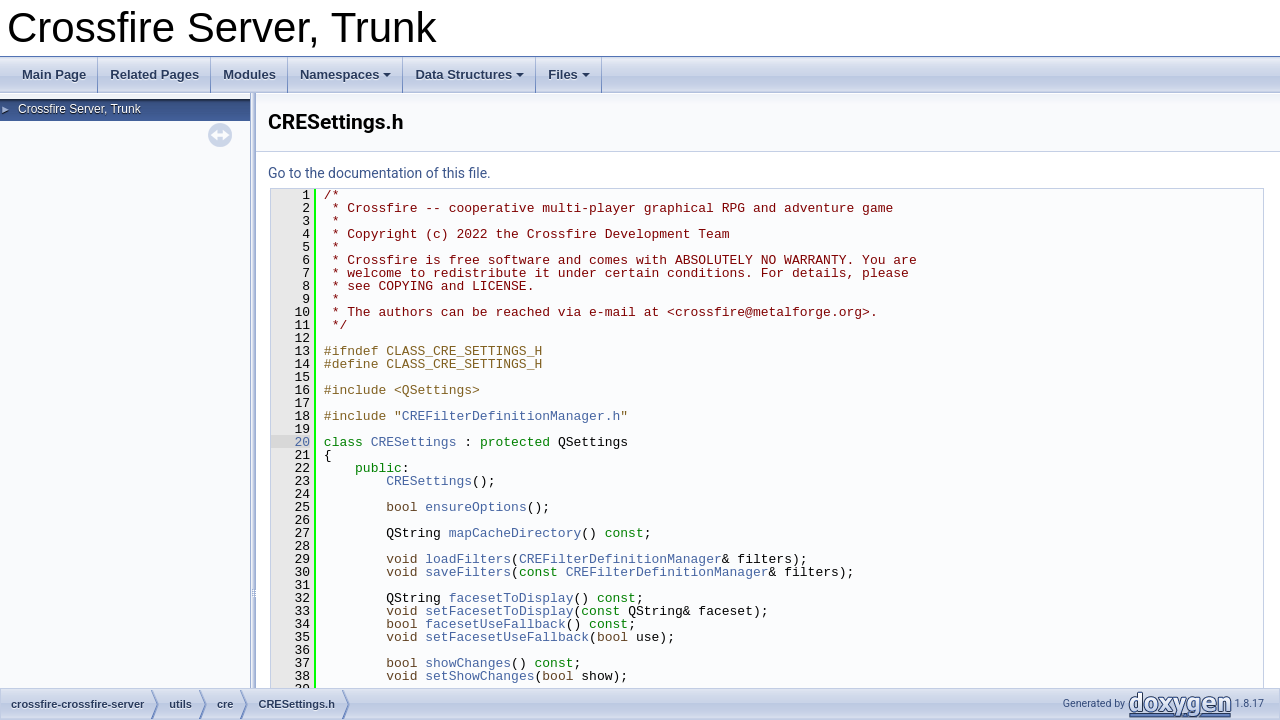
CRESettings (414, 442)
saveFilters (468, 572)
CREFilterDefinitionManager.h (511, 416)
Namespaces (346, 74)
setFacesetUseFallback (507, 637)
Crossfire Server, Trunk (79, 109)
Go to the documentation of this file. (379, 173)
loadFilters (468, 559)
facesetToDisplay (511, 598)
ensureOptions (475, 507)
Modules (249, 74)
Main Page (54, 74)
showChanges (468, 663)
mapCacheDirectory (515, 533)
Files (569, 74)
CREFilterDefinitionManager (620, 559)
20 (290, 442)
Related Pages (154, 74)
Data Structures (469, 74)
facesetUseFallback (495, 624)
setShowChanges (479, 676)
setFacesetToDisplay (499, 611)
